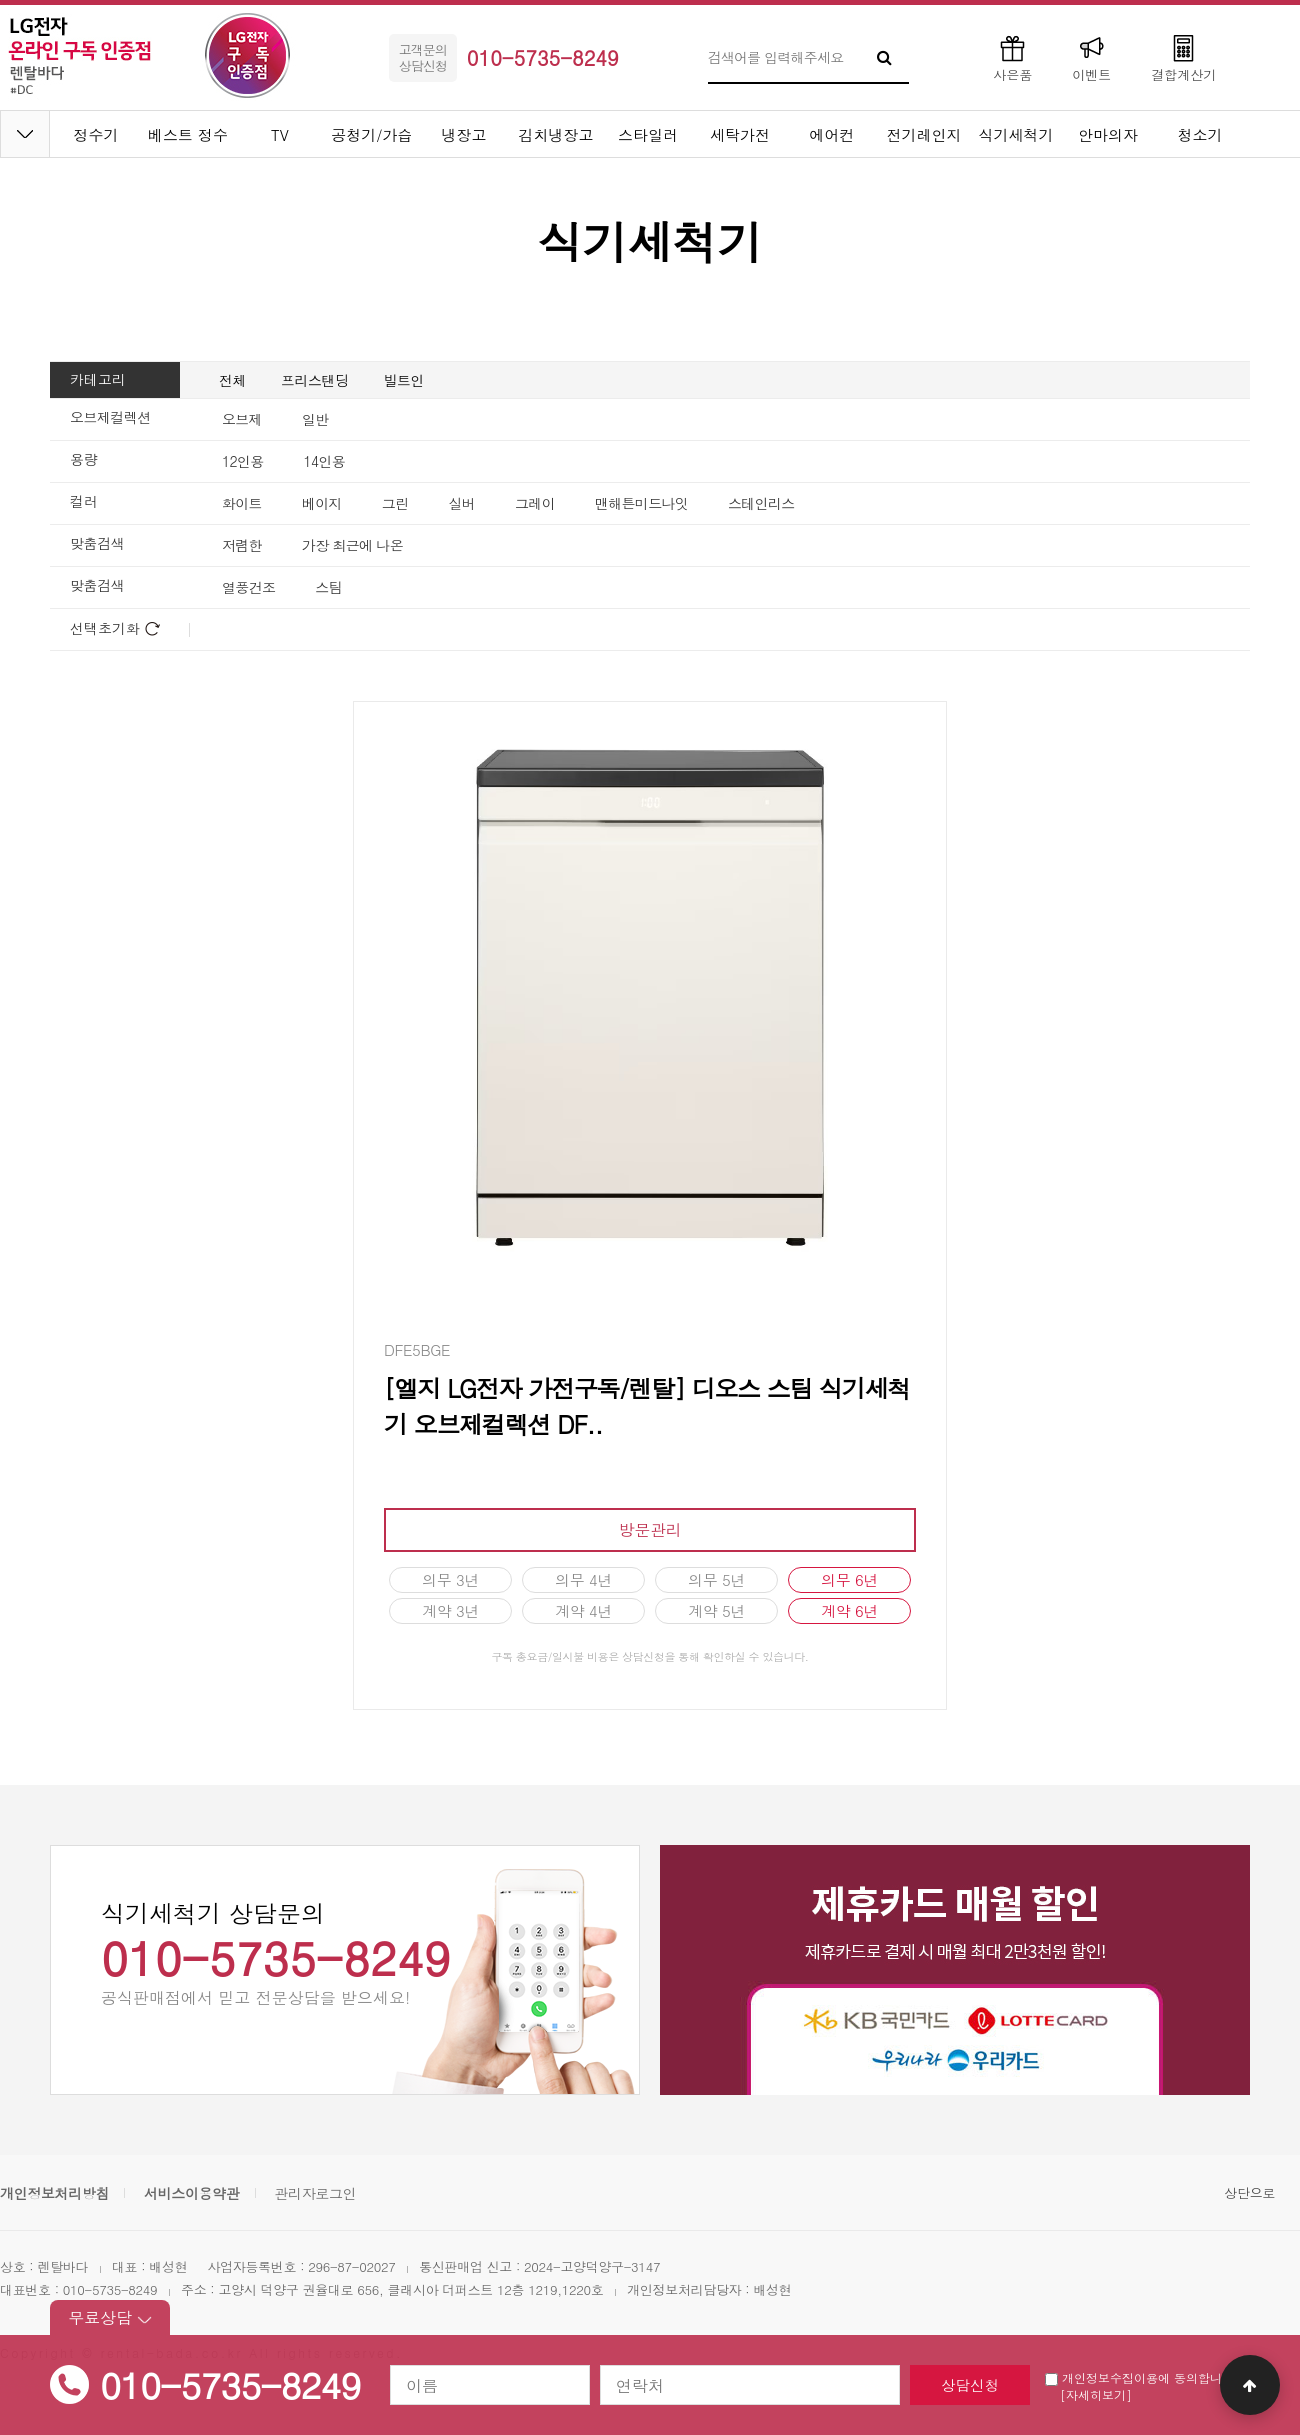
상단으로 (1249, 2192)
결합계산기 (1183, 57)
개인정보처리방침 (54, 2193)
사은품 (1012, 57)
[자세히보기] (1096, 2394)
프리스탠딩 (315, 380)
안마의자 (1108, 134)
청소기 (1200, 134)
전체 (232, 380)
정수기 (96, 134)
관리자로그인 (315, 2193)
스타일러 (648, 134)
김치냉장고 (556, 134)
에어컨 (832, 134)
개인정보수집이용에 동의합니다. (1142, 2377)
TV (280, 134)
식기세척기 (1016, 134)
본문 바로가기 (0, 0)
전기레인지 (924, 134)
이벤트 (1091, 57)
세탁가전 (740, 134)
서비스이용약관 (192, 2193)
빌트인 (404, 380)
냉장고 (464, 134)
